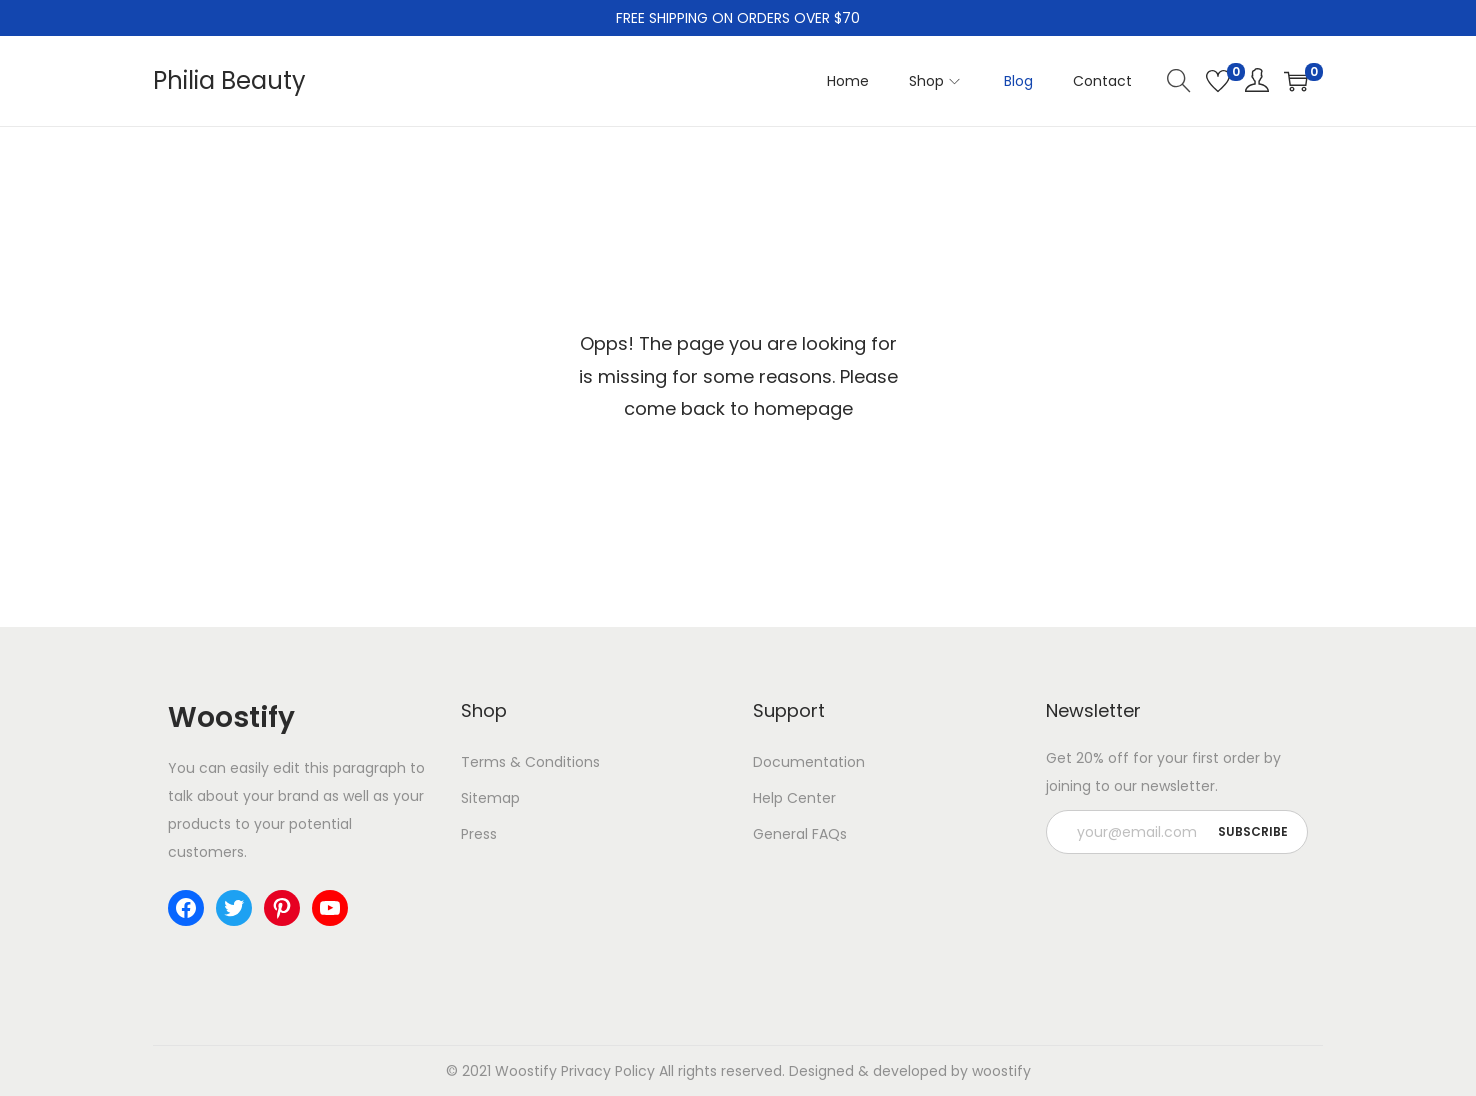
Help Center (794, 798)
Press (479, 834)
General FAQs (800, 834)
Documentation (809, 762)
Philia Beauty (229, 80)
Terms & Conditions (530, 762)
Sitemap (490, 798)
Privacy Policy (608, 1071)
